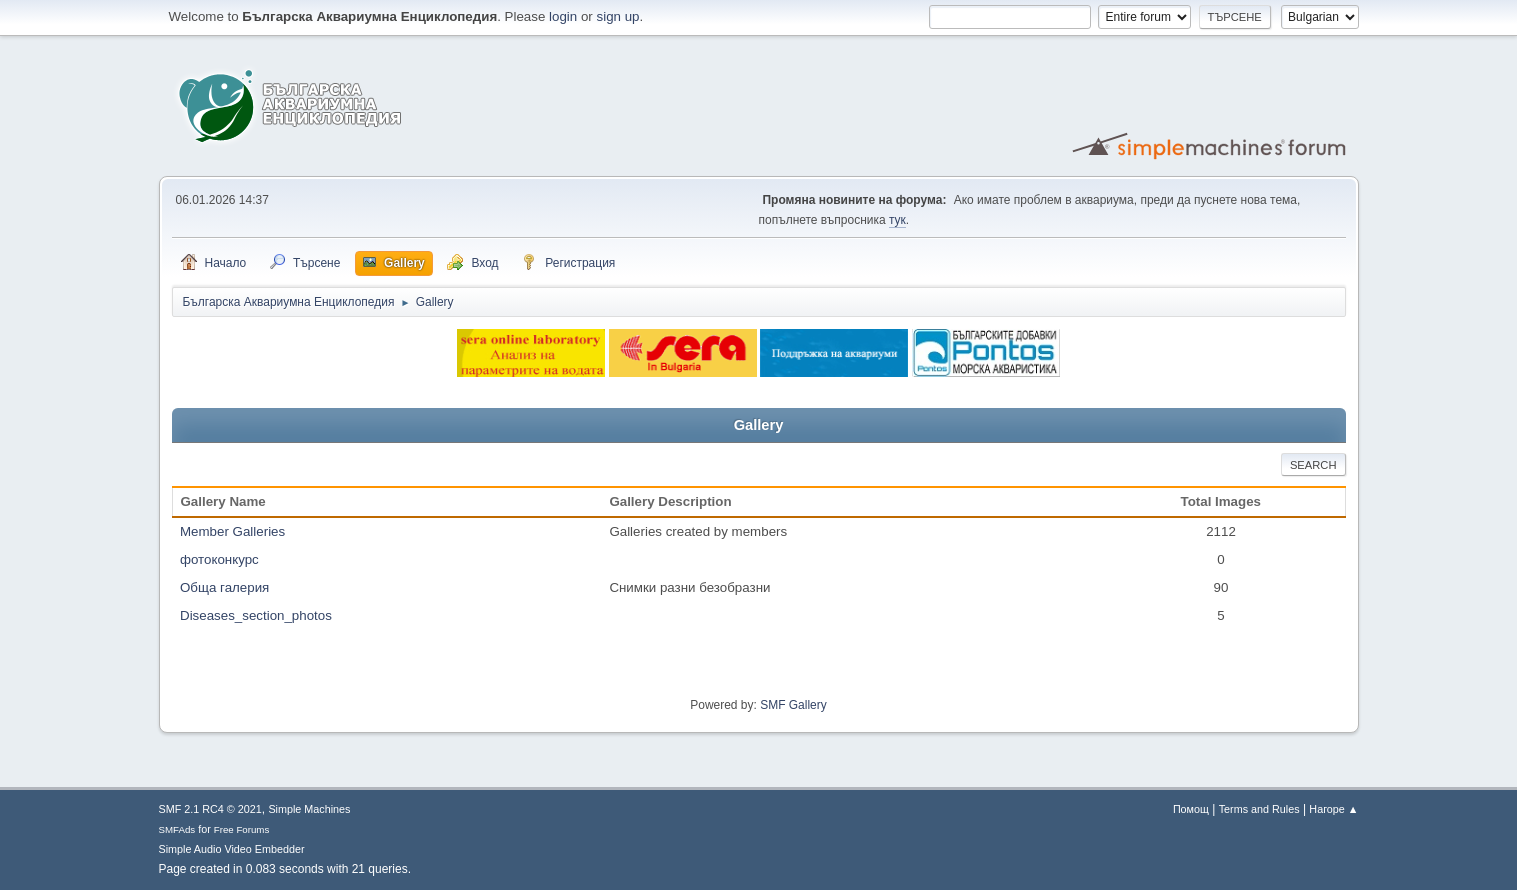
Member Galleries (232, 531)
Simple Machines (309, 809)
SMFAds (177, 829)
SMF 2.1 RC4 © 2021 (210, 809)
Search (1313, 465)
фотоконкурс (219, 559)
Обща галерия (224, 587)
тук (897, 220)
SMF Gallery (793, 705)
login (563, 16)
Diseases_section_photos (256, 615)
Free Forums (242, 829)
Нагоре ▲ (1333, 809)
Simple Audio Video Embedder (232, 849)
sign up (618, 16)
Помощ (1191, 809)
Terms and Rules (1259, 809)
